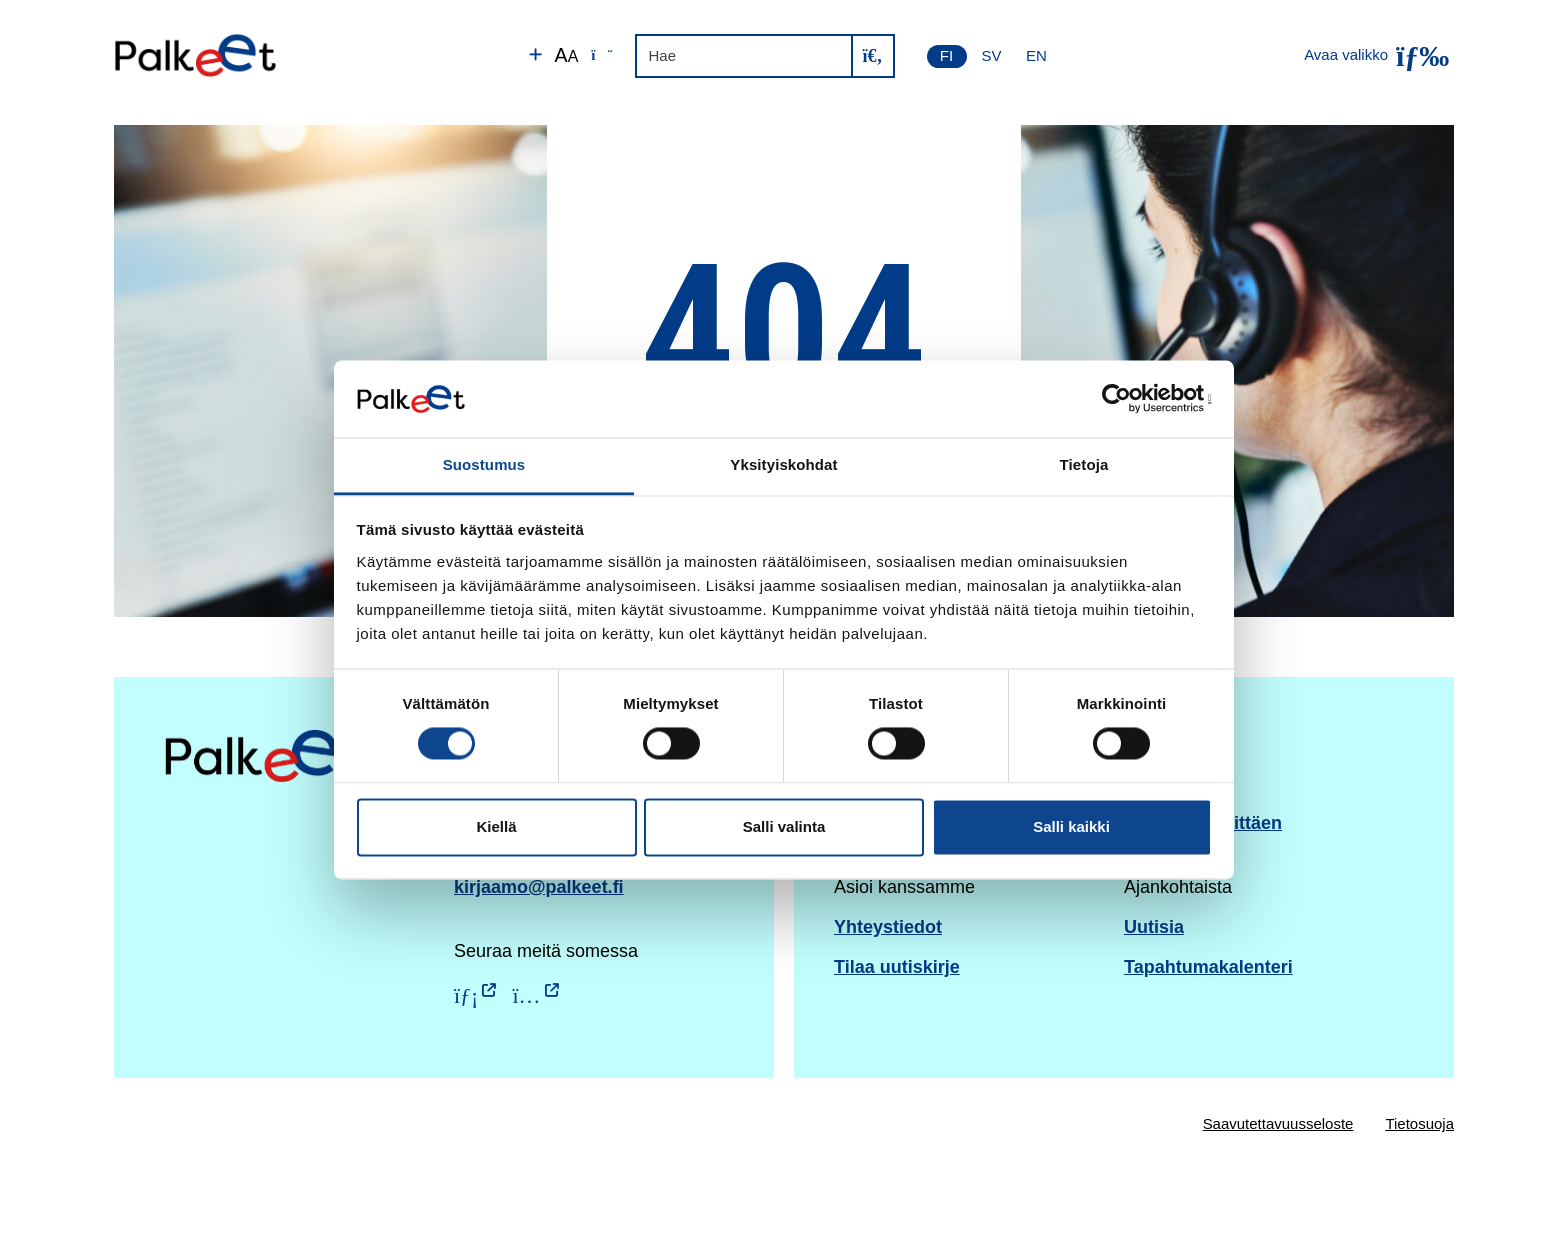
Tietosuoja (1419, 1123)
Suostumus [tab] (484, 464)
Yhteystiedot (888, 927)
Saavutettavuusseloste (1278, 1123)
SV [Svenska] (992, 55)
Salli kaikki (1071, 826)
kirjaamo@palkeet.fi (539, 887)
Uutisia (1154, 927)
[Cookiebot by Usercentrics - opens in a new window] (1124, 399)
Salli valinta (784, 826)
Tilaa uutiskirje (897, 967)
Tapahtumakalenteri (1208, 967)
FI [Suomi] (946, 55)
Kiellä (496, 826)
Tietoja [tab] (1084, 464)
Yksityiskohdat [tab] (783, 464)
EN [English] (1036, 55)
